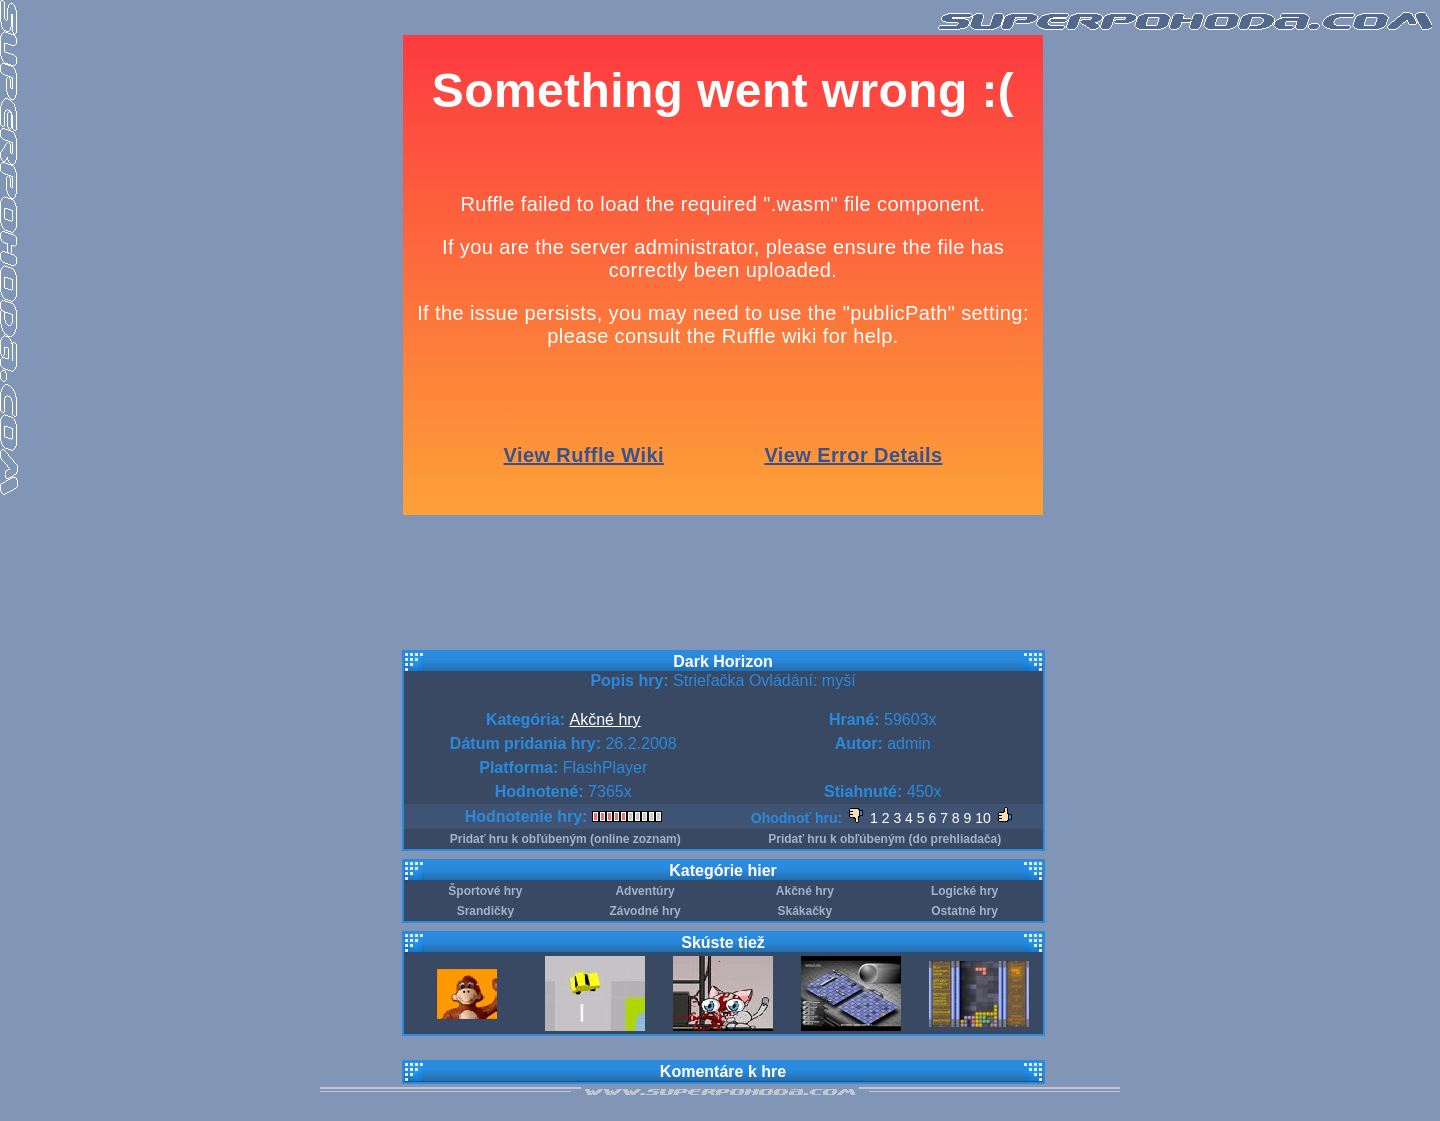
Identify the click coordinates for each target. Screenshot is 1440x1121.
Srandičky (485, 911)
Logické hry (964, 891)
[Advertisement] (723, 595)
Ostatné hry (964, 911)
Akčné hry (604, 719)
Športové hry (485, 891)
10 (983, 818)
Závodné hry (644, 911)
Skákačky (805, 911)
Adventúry (644, 891)
